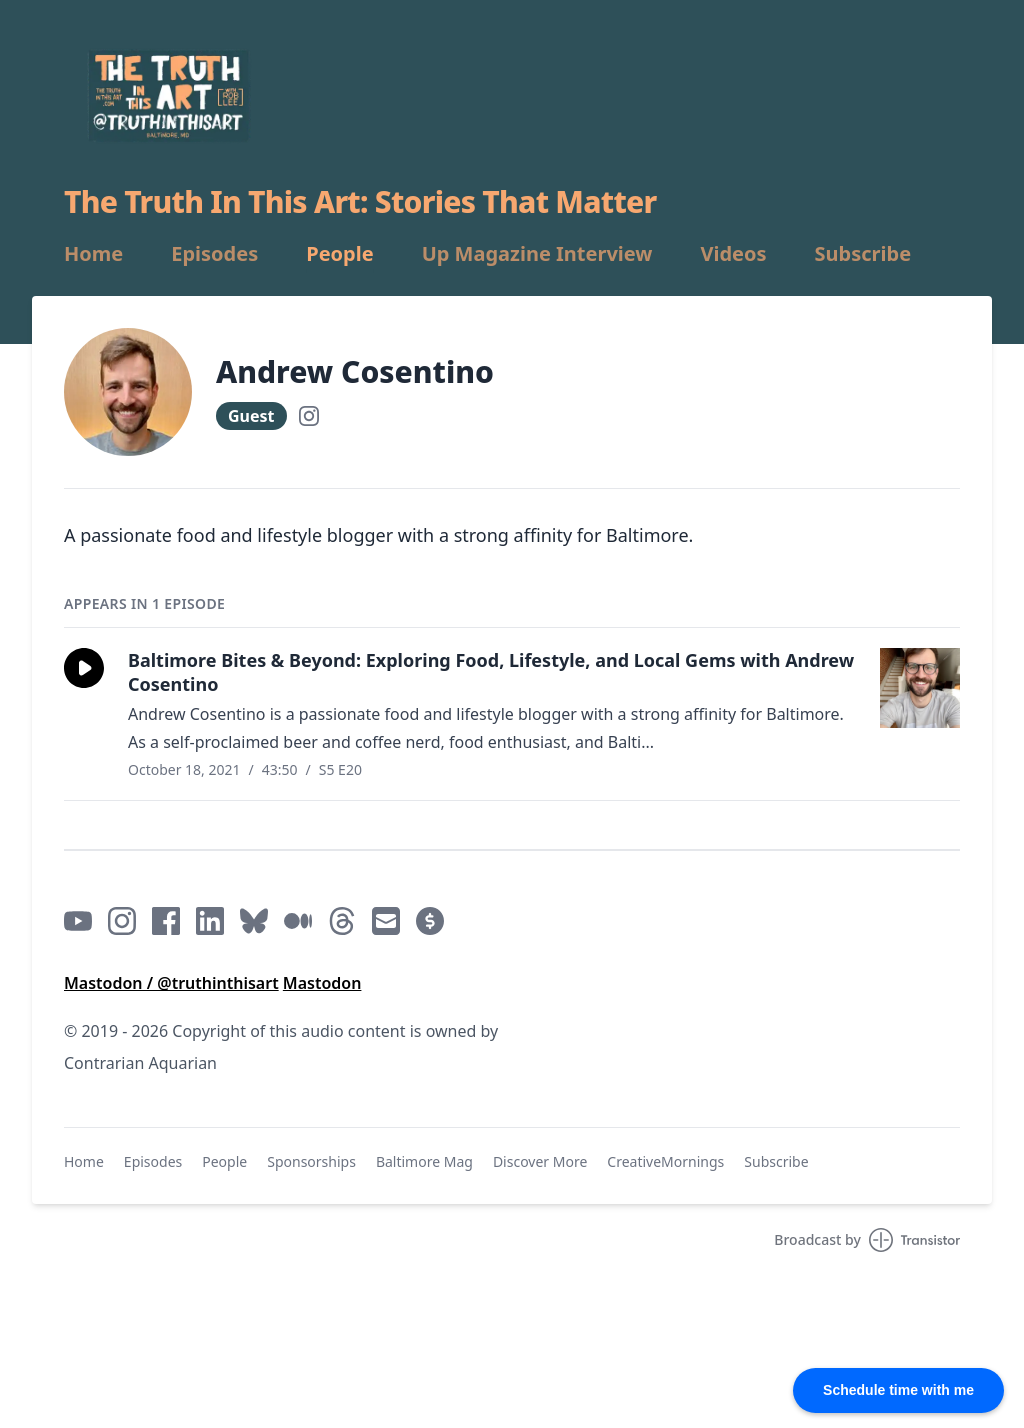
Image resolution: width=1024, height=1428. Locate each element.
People (339, 254)
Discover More (540, 1161)
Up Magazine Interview (537, 254)
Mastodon (322, 983)
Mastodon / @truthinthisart (171, 983)
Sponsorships (311, 1161)
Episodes (214, 254)
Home (93, 254)
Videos (733, 254)
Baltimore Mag (424, 1161)
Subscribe (863, 254)
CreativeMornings (665, 1161)
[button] (84, 668)
